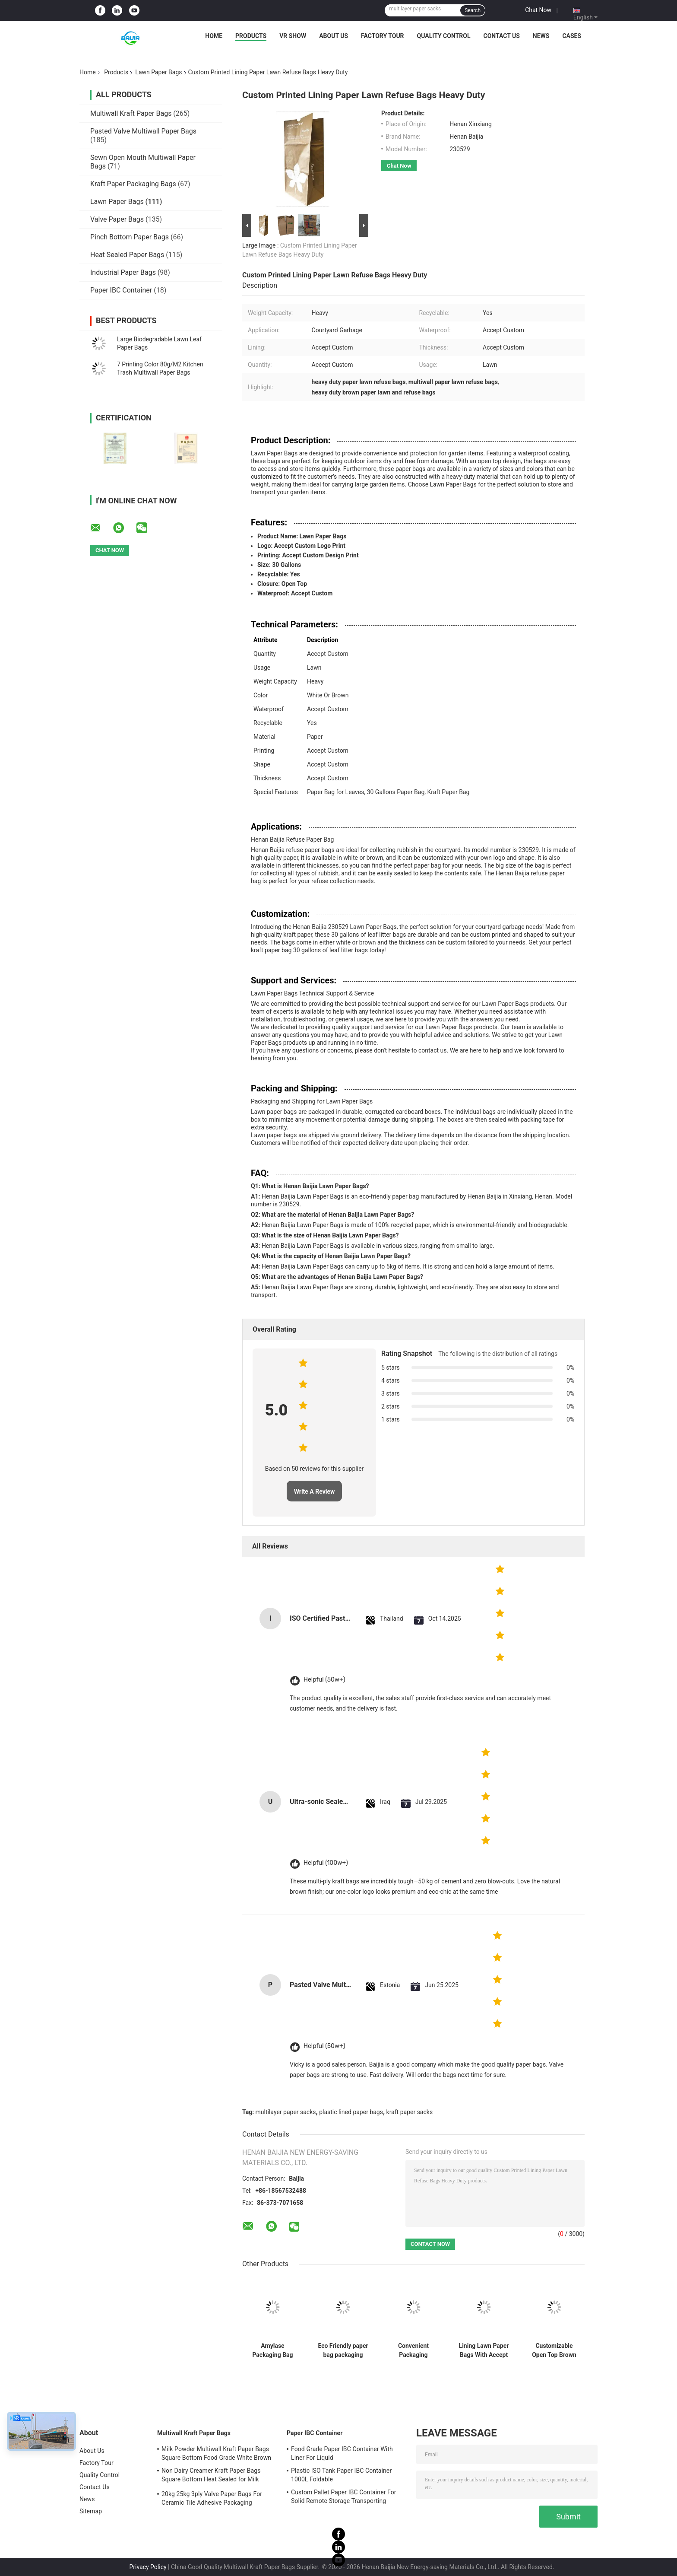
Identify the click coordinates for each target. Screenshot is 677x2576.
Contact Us (501, 35)
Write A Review (314, 1491)
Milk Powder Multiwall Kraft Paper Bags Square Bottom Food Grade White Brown (216, 2453)
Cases (571, 35)
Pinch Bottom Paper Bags (129, 237)
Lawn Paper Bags (158, 72)
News (541, 35)
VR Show (292, 35)
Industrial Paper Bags (123, 272)
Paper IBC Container (121, 290)
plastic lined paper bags (351, 2112)
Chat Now (538, 9)
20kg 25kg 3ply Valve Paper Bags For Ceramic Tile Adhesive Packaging (211, 2498)
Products (250, 35)
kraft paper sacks (409, 2112)
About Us (333, 35)
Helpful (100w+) (326, 1863)
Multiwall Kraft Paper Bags (130, 113)
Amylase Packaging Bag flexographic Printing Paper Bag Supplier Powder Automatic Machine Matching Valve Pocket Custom (272, 2350)
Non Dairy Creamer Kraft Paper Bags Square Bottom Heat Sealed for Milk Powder (211, 2476)
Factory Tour (382, 35)
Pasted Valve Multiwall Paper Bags (143, 131)
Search (473, 10)
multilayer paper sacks (286, 2112)
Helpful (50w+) (324, 1679)
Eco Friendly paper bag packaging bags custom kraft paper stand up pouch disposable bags (343, 2350)
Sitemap (90, 2511)
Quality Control (444, 35)
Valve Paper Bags (117, 219)
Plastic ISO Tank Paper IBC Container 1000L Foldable (341, 2475)
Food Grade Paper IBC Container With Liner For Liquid (342, 2453)
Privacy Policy (147, 2566)
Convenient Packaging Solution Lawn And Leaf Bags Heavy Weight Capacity (413, 2350)
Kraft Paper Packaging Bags (133, 184)
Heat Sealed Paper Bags (127, 255)
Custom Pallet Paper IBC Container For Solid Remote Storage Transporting (343, 2496)
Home (213, 35)
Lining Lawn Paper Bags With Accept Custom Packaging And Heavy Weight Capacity (483, 2350)
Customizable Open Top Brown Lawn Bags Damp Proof (554, 2350)
